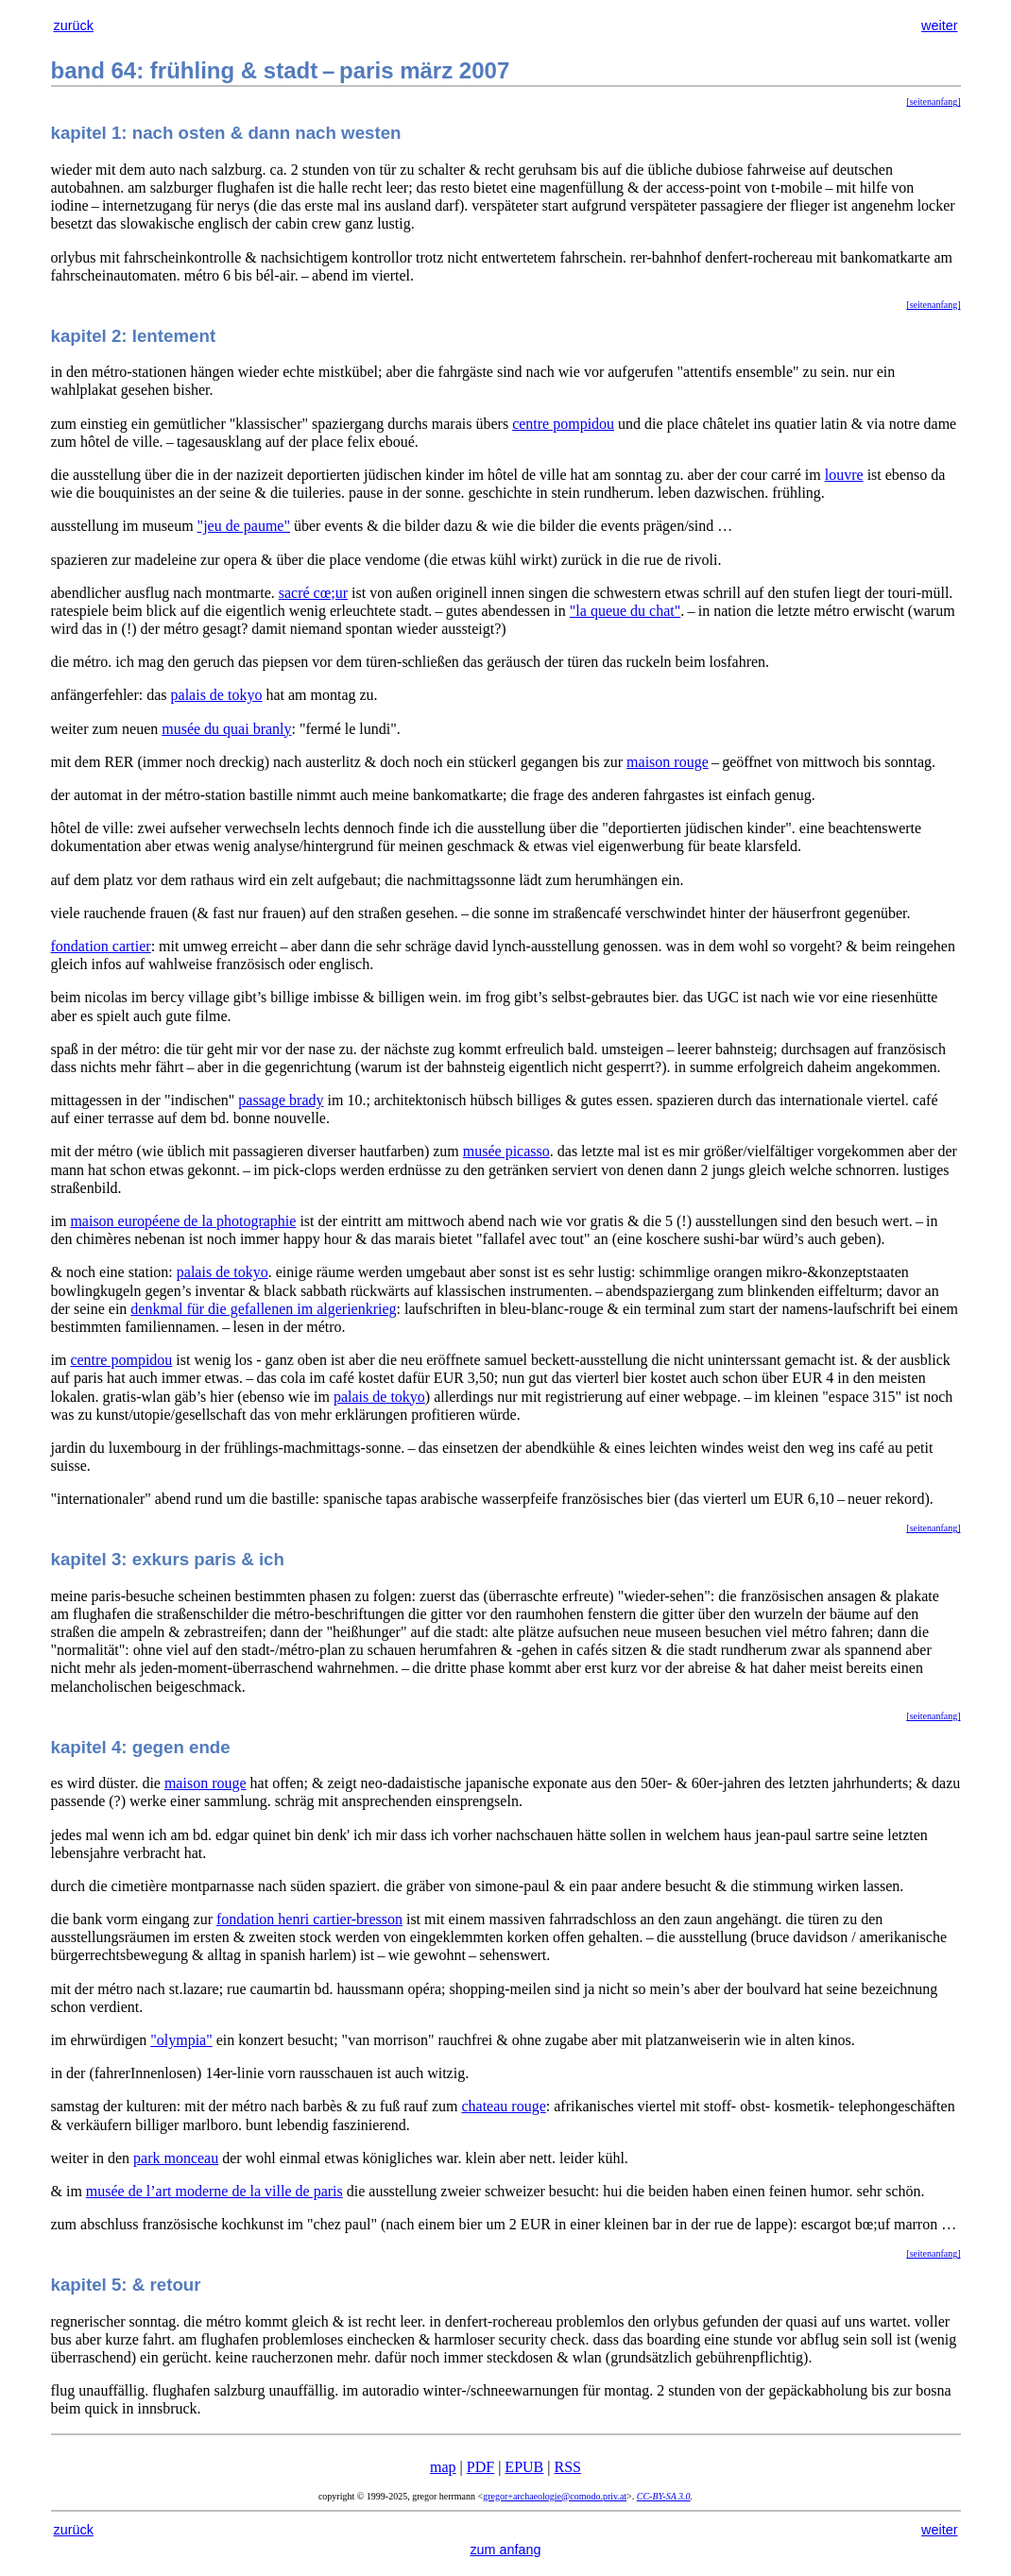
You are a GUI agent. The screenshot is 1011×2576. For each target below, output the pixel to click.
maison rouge (667, 762)
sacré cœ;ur (313, 593)
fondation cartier (101, 946)
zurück (74, 25)
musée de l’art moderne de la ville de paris (214, 2191)
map (443, 2467)
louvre (844, 475)
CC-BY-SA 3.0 (664, 2496)
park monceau (175, 2158)
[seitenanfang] (933, 101)
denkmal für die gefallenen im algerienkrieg (263, 1309)
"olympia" (181, 2040)
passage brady (280, 1100)
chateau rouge (503, 2106)
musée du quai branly (226, 729)
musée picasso (506, 1151)
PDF (480, 2467)
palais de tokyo (217, 695)
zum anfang (505, 2549)
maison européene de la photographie (183, 1221)
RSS (567, 2467)
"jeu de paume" (243, 526)
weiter (939, 25)
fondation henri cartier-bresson (309, 1919)
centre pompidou (563, 424)
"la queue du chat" (625, 611)
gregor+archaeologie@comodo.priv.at (554, 2496)
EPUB (524, 2467)
